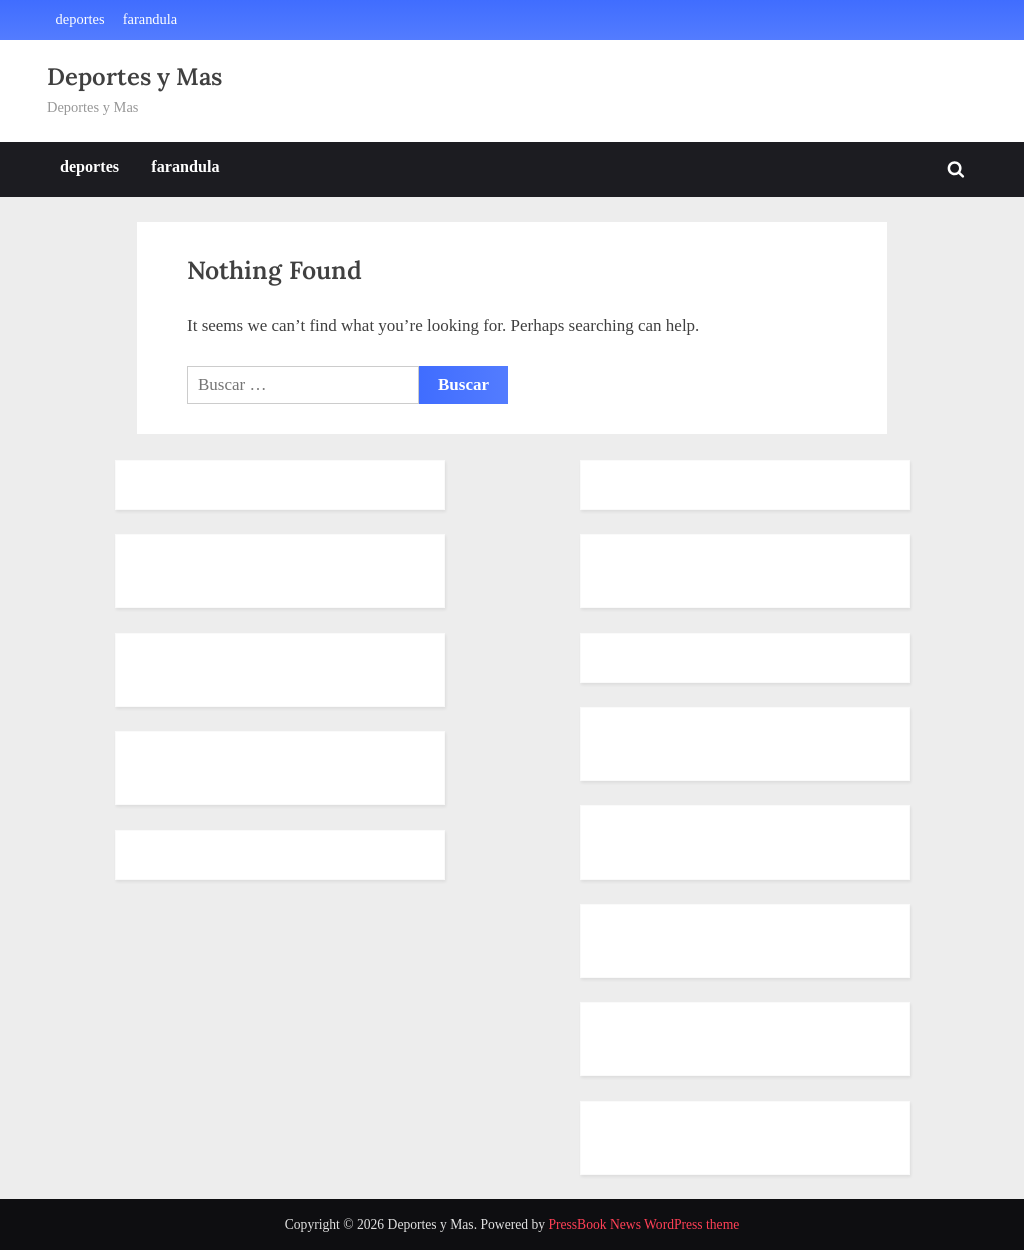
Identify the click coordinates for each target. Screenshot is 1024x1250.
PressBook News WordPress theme (643, 1224)
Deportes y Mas (134, 76)
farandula (150, 19)
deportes (80, 19)
